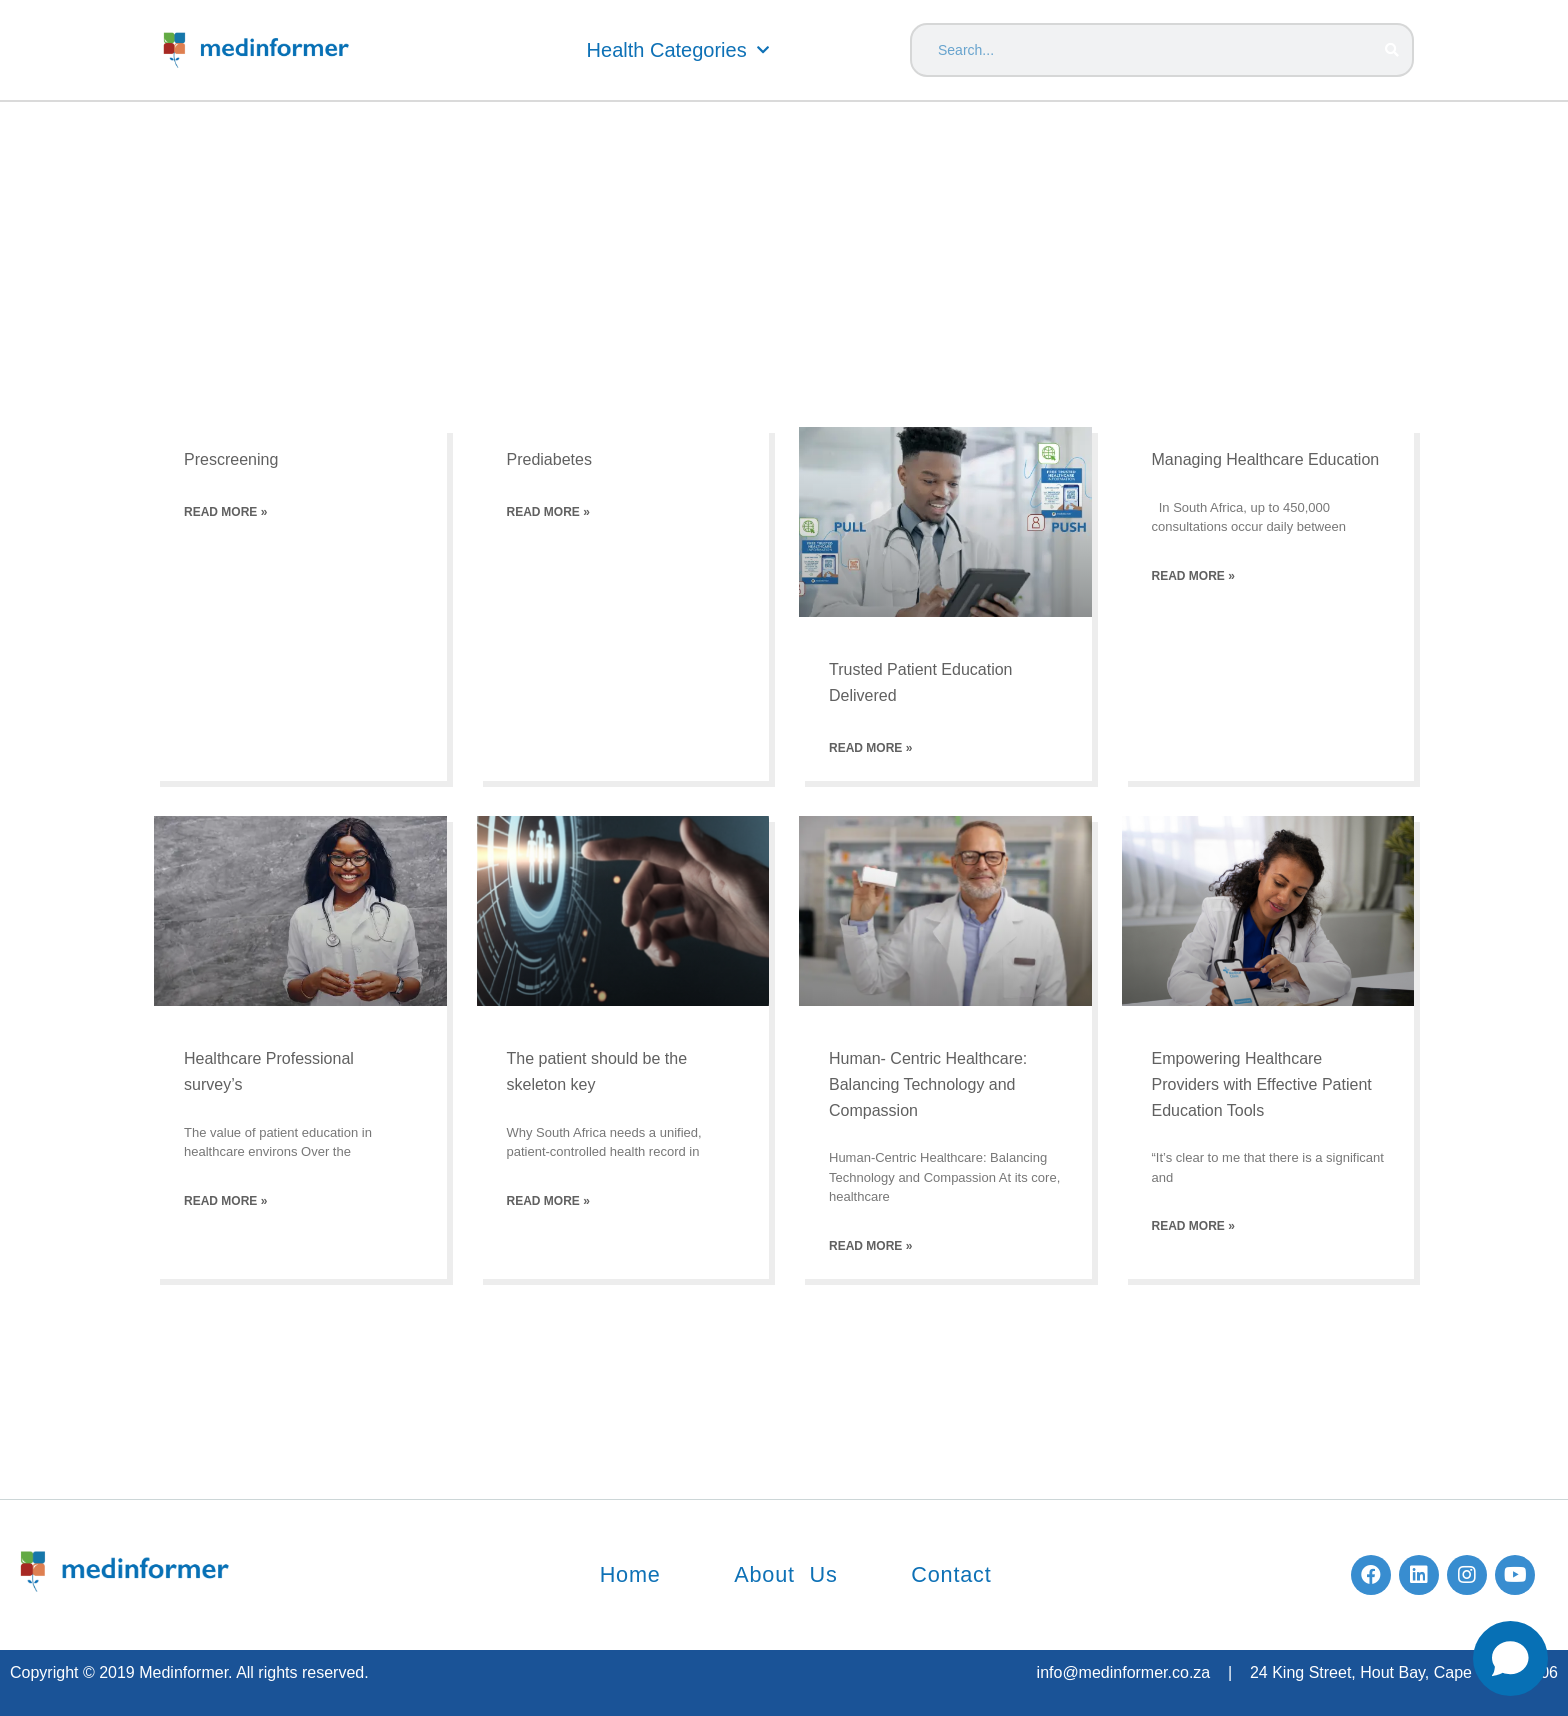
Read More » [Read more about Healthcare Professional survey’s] (225, 1201)
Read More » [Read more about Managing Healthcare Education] (1193, 576)
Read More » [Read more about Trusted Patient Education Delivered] (870, 748)
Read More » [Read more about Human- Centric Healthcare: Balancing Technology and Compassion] (870, 1246)
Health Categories (678, 50)
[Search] (1391, 50)
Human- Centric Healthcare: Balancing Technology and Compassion (928, 1084)
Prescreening (231, 459)
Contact (958, 1575)
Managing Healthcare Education (1266, 459)
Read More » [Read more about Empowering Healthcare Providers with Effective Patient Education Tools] (1193, 1226)
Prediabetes (549, 459)
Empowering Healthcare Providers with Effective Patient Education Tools (1262, 1084)
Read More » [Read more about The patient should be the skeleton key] (548, 1201)
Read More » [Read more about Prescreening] (225, 512)
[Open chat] (1510, 1658)
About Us (785, 1575)
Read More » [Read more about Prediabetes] (548, 512)
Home (622, 1575)
